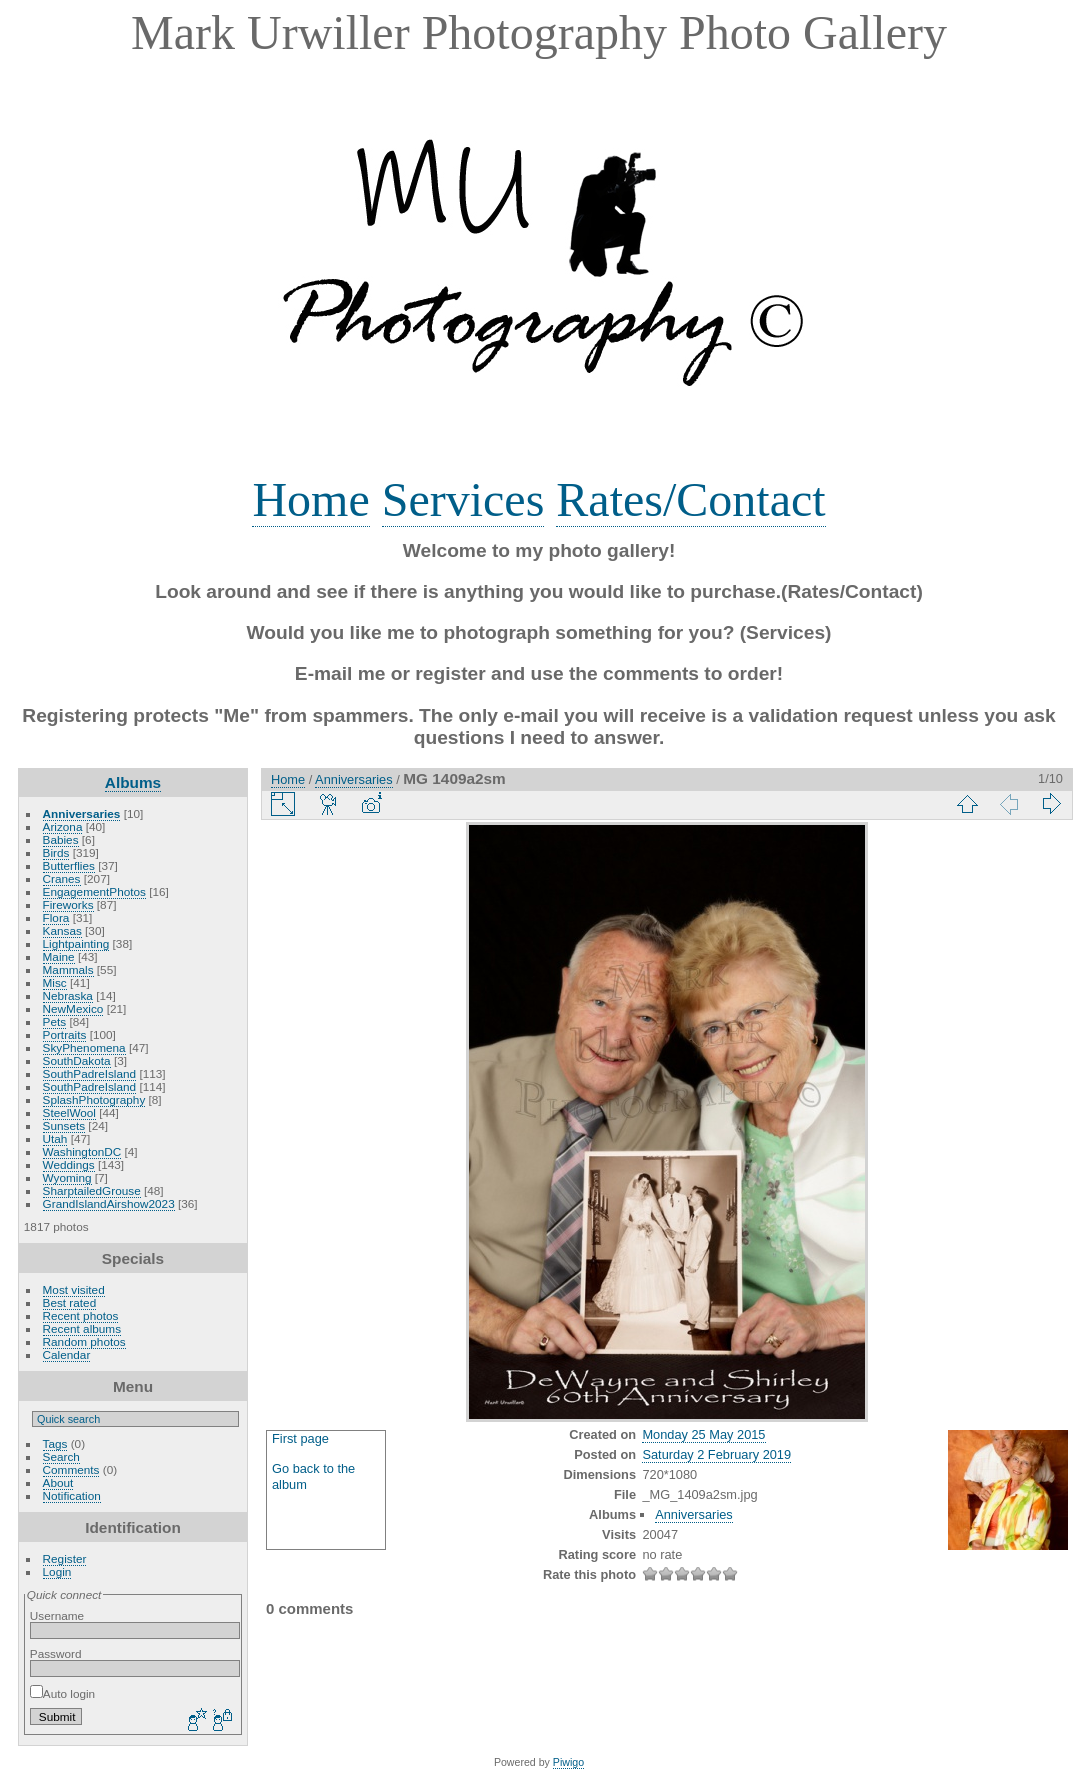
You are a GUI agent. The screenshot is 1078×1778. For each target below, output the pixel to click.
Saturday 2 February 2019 (716, 1454)
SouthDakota (77, 1060)
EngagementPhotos (94, 891)
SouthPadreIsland (90, 1073)
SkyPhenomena (84, 1047)
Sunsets (64, 1125)
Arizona (63, 826)
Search (61, 1456)
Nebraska (68, 995)
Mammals (68, 969)
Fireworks (68, 904)
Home (310, 499)
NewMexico (73, 1008)
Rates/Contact (690, 499)
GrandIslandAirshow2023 (109, 1203)
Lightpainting (76, 943)
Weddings (69, 1164)
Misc (55, 982)
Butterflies (69, 865)
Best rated (70, 1302)
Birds (56, 852)
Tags (55, 1443)
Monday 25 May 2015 (703, 1434)
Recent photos (81, 1315)
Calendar (67, 1354)
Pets (55, 1021)
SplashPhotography (94, 1099)
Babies (61, 839)
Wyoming (67, 1177)
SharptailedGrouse (92, 1190)
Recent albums (82, 1328)
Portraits (65, 1034)
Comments (71, 1469)
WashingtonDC (82, 1151)
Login (57, 1571)
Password (56, 1653)
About (58, 1482)
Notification (72, 1495)
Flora (56, 917)
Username (57, 1615)
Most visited (74, 1289)
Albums (133, 782)
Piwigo (568, 1762)
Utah (55, 1138)
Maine (59, 956)
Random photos (84, 1341)
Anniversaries (82, 813)
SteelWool (69, 1112)
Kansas (62, 930)
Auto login (62, 1693)
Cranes (62, 878)
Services (463, 499)
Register (65, 1558)
